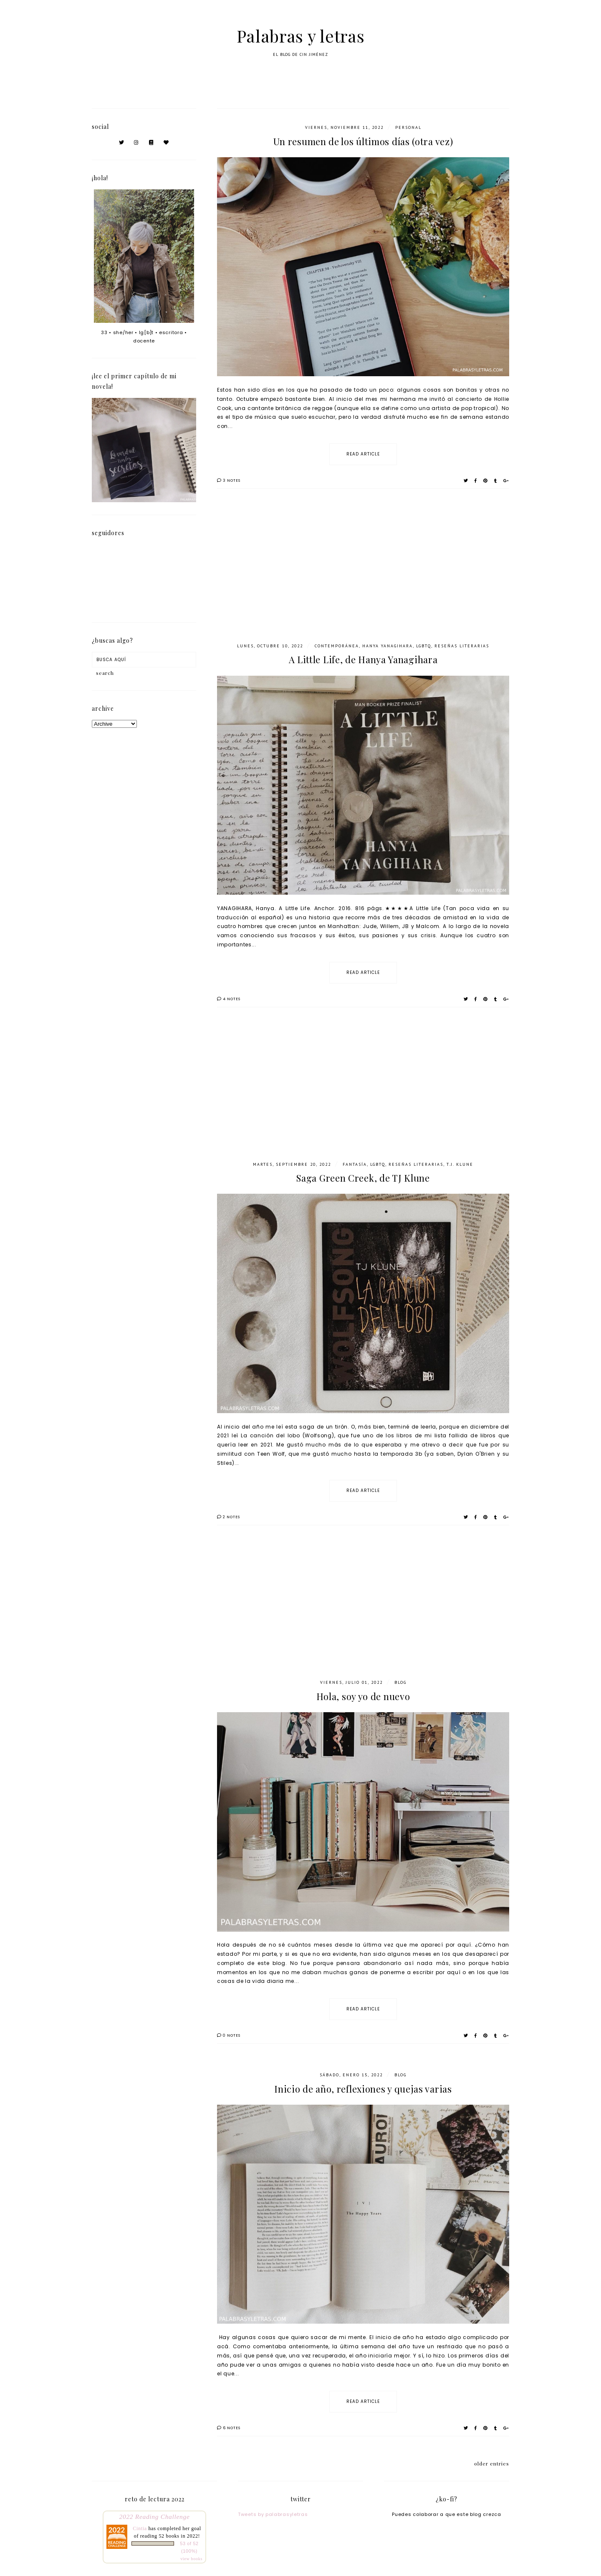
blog (400, 1682)
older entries (491, 2463)
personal (408, 127)
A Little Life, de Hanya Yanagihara (363, 659)
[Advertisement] (363, 572)
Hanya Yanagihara (387, 646)
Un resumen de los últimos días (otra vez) (363, 141)
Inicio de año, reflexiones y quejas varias (363, 2089)
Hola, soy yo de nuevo (363, 1696)
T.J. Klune (460, 1164)
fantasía (355, 1164)
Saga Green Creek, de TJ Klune (362, 1178)
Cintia (140, 2528)
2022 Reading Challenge (154, 2516)
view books (191, 2558)
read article (363, 454)
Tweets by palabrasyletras (273, 2514)
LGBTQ (423, 646)
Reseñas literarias (461, 646)
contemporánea (337, 646)
